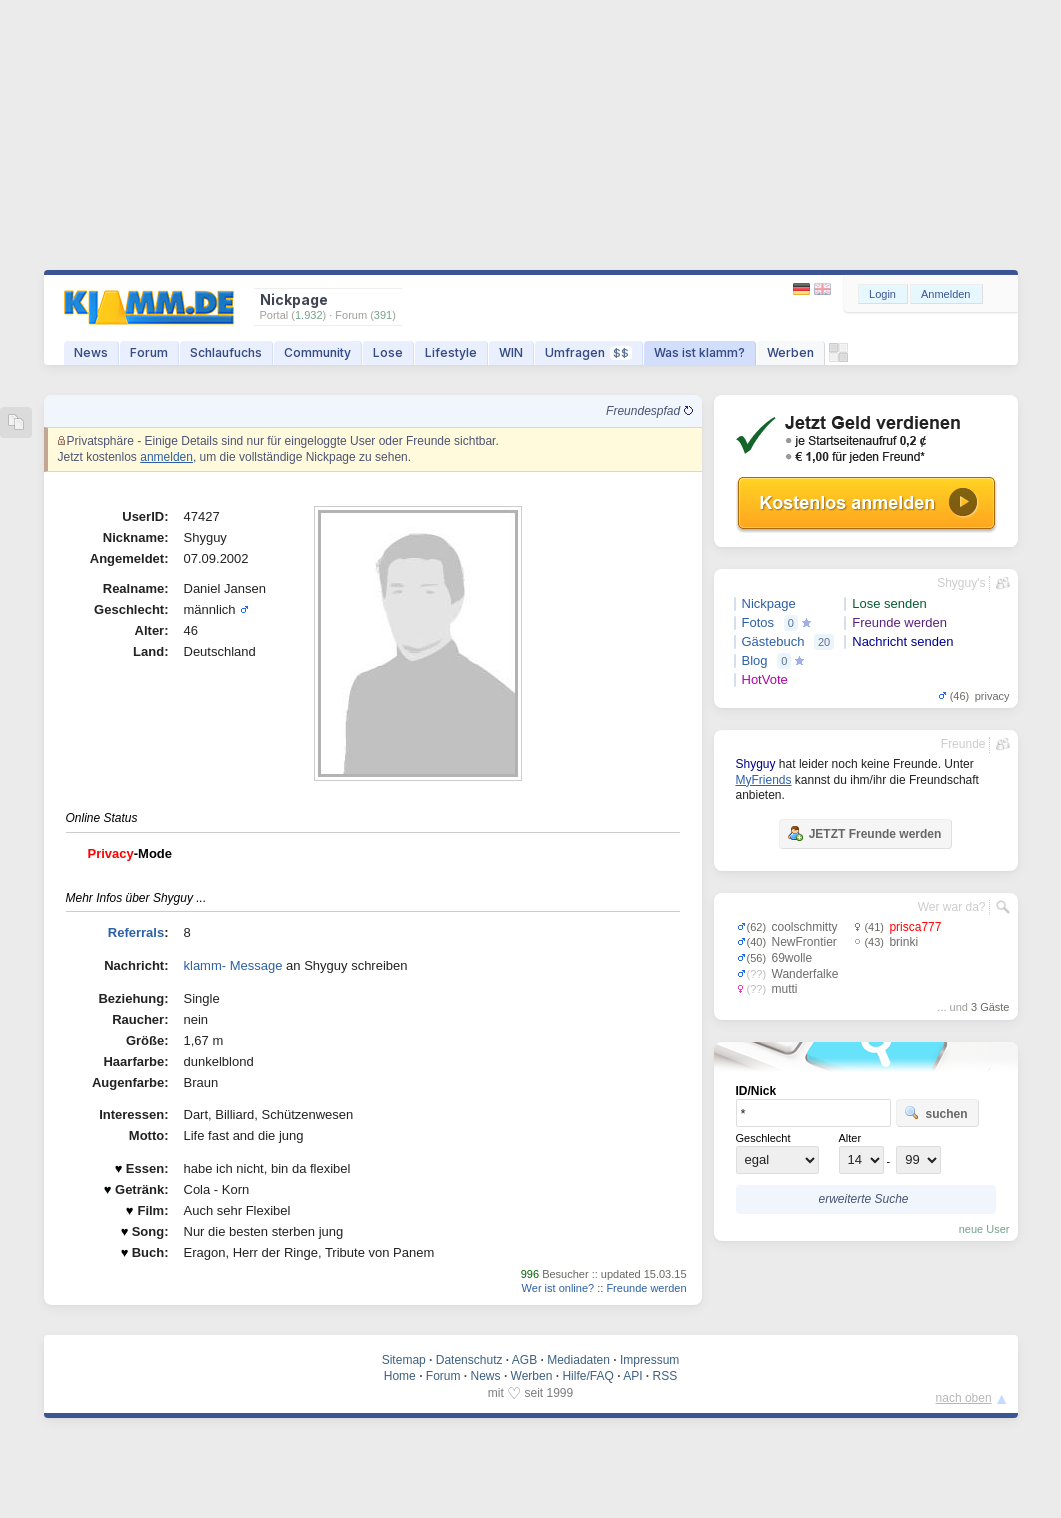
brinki (903, 942)
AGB (524, 1360)
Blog (755, 660)
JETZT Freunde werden (864, 833)
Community (317, 352)
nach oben (964, 1398)
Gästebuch (773, 641)
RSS (665, 1376)
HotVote (765, 679)
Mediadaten (578, 1360)
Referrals (136, 932)
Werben (790, 352)
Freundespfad (649, 411)
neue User (984, 1229)
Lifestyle (451, 352)
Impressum (649, 1360)
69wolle (792, 958)
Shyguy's (961, 583)
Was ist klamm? (699, 352)
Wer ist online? (558, 1288)
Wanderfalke (805, 974)
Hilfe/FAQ (587, 1376)
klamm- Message (233, 965)
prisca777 (915, 927)
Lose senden (889, 603)
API (632, 1376)
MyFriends (764, 780)
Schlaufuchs (226, 352)
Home (400, 1376)
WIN (511, 352)
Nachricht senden (902, 641)
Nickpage (769, 603)
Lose (388, 352)
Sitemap (404, 1360)
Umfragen (588, 352)
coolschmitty (805, 927)
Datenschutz (469, 1360)
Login (882, 294)
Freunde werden (646, 1288)
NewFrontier (804, 942)
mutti (785, 989)
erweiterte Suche (863, 1199)
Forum (149, 352)
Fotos (758, 622)
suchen (936, 1113)
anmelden (166, 457)
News (91, 352)
